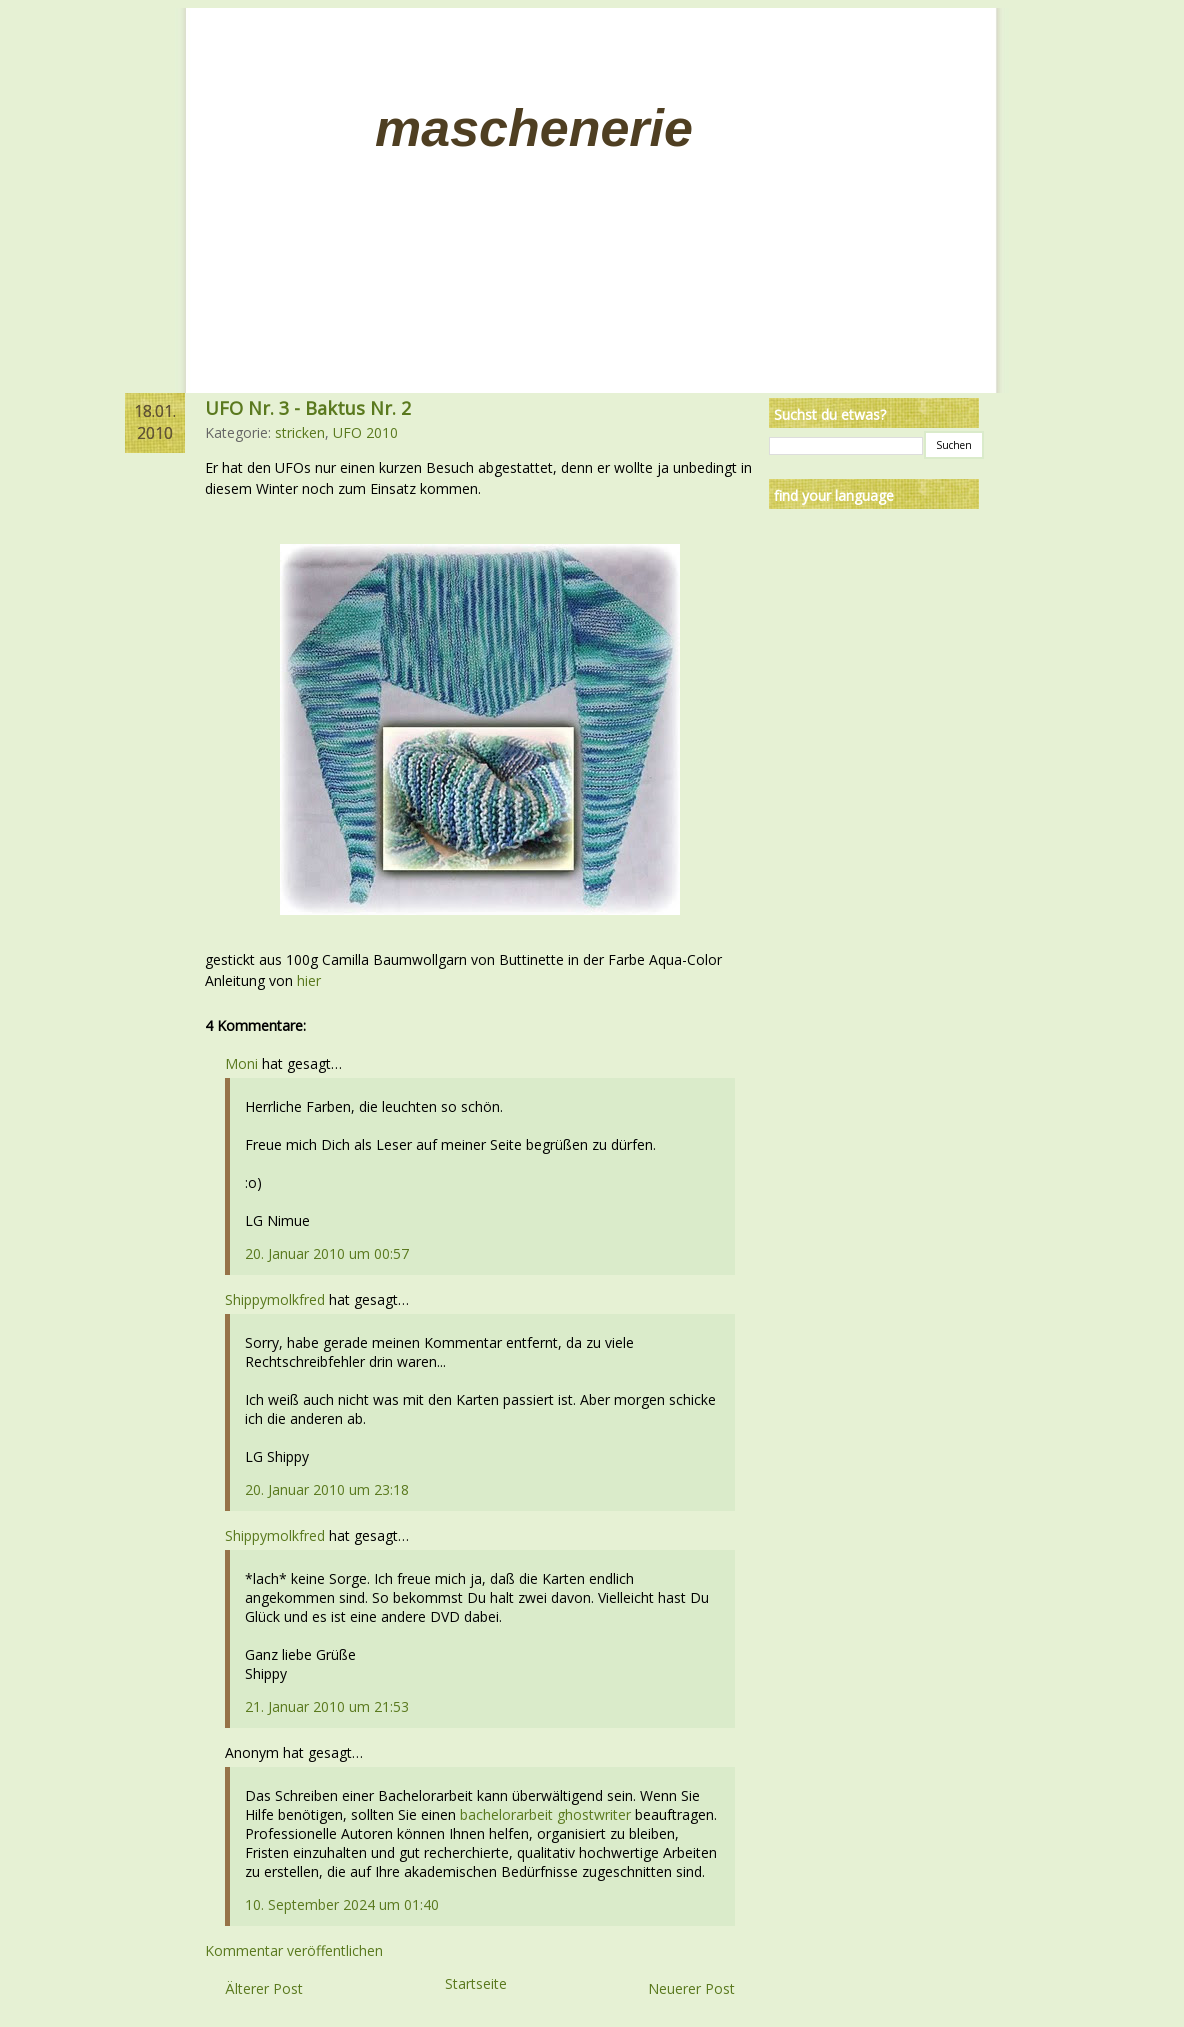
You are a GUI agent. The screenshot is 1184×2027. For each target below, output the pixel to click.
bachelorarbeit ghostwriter (545, 1814)
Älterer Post (264, 1988)
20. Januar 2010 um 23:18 (327, 1489)
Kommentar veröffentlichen (294, 1950)
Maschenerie (534, 128)
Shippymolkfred (275, 1299)
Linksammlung (325, 59)
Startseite (476, 1983)
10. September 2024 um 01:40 (342, 1904)
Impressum (443, 59)
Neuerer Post (691, 1988)
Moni (241, 1063)
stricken (300, 432)
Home (227, 59)
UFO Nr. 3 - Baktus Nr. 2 (308, 408)
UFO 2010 (365, 432)
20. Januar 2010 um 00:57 (327, 1253)
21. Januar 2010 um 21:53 (327, 1706)
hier (309, 980)
